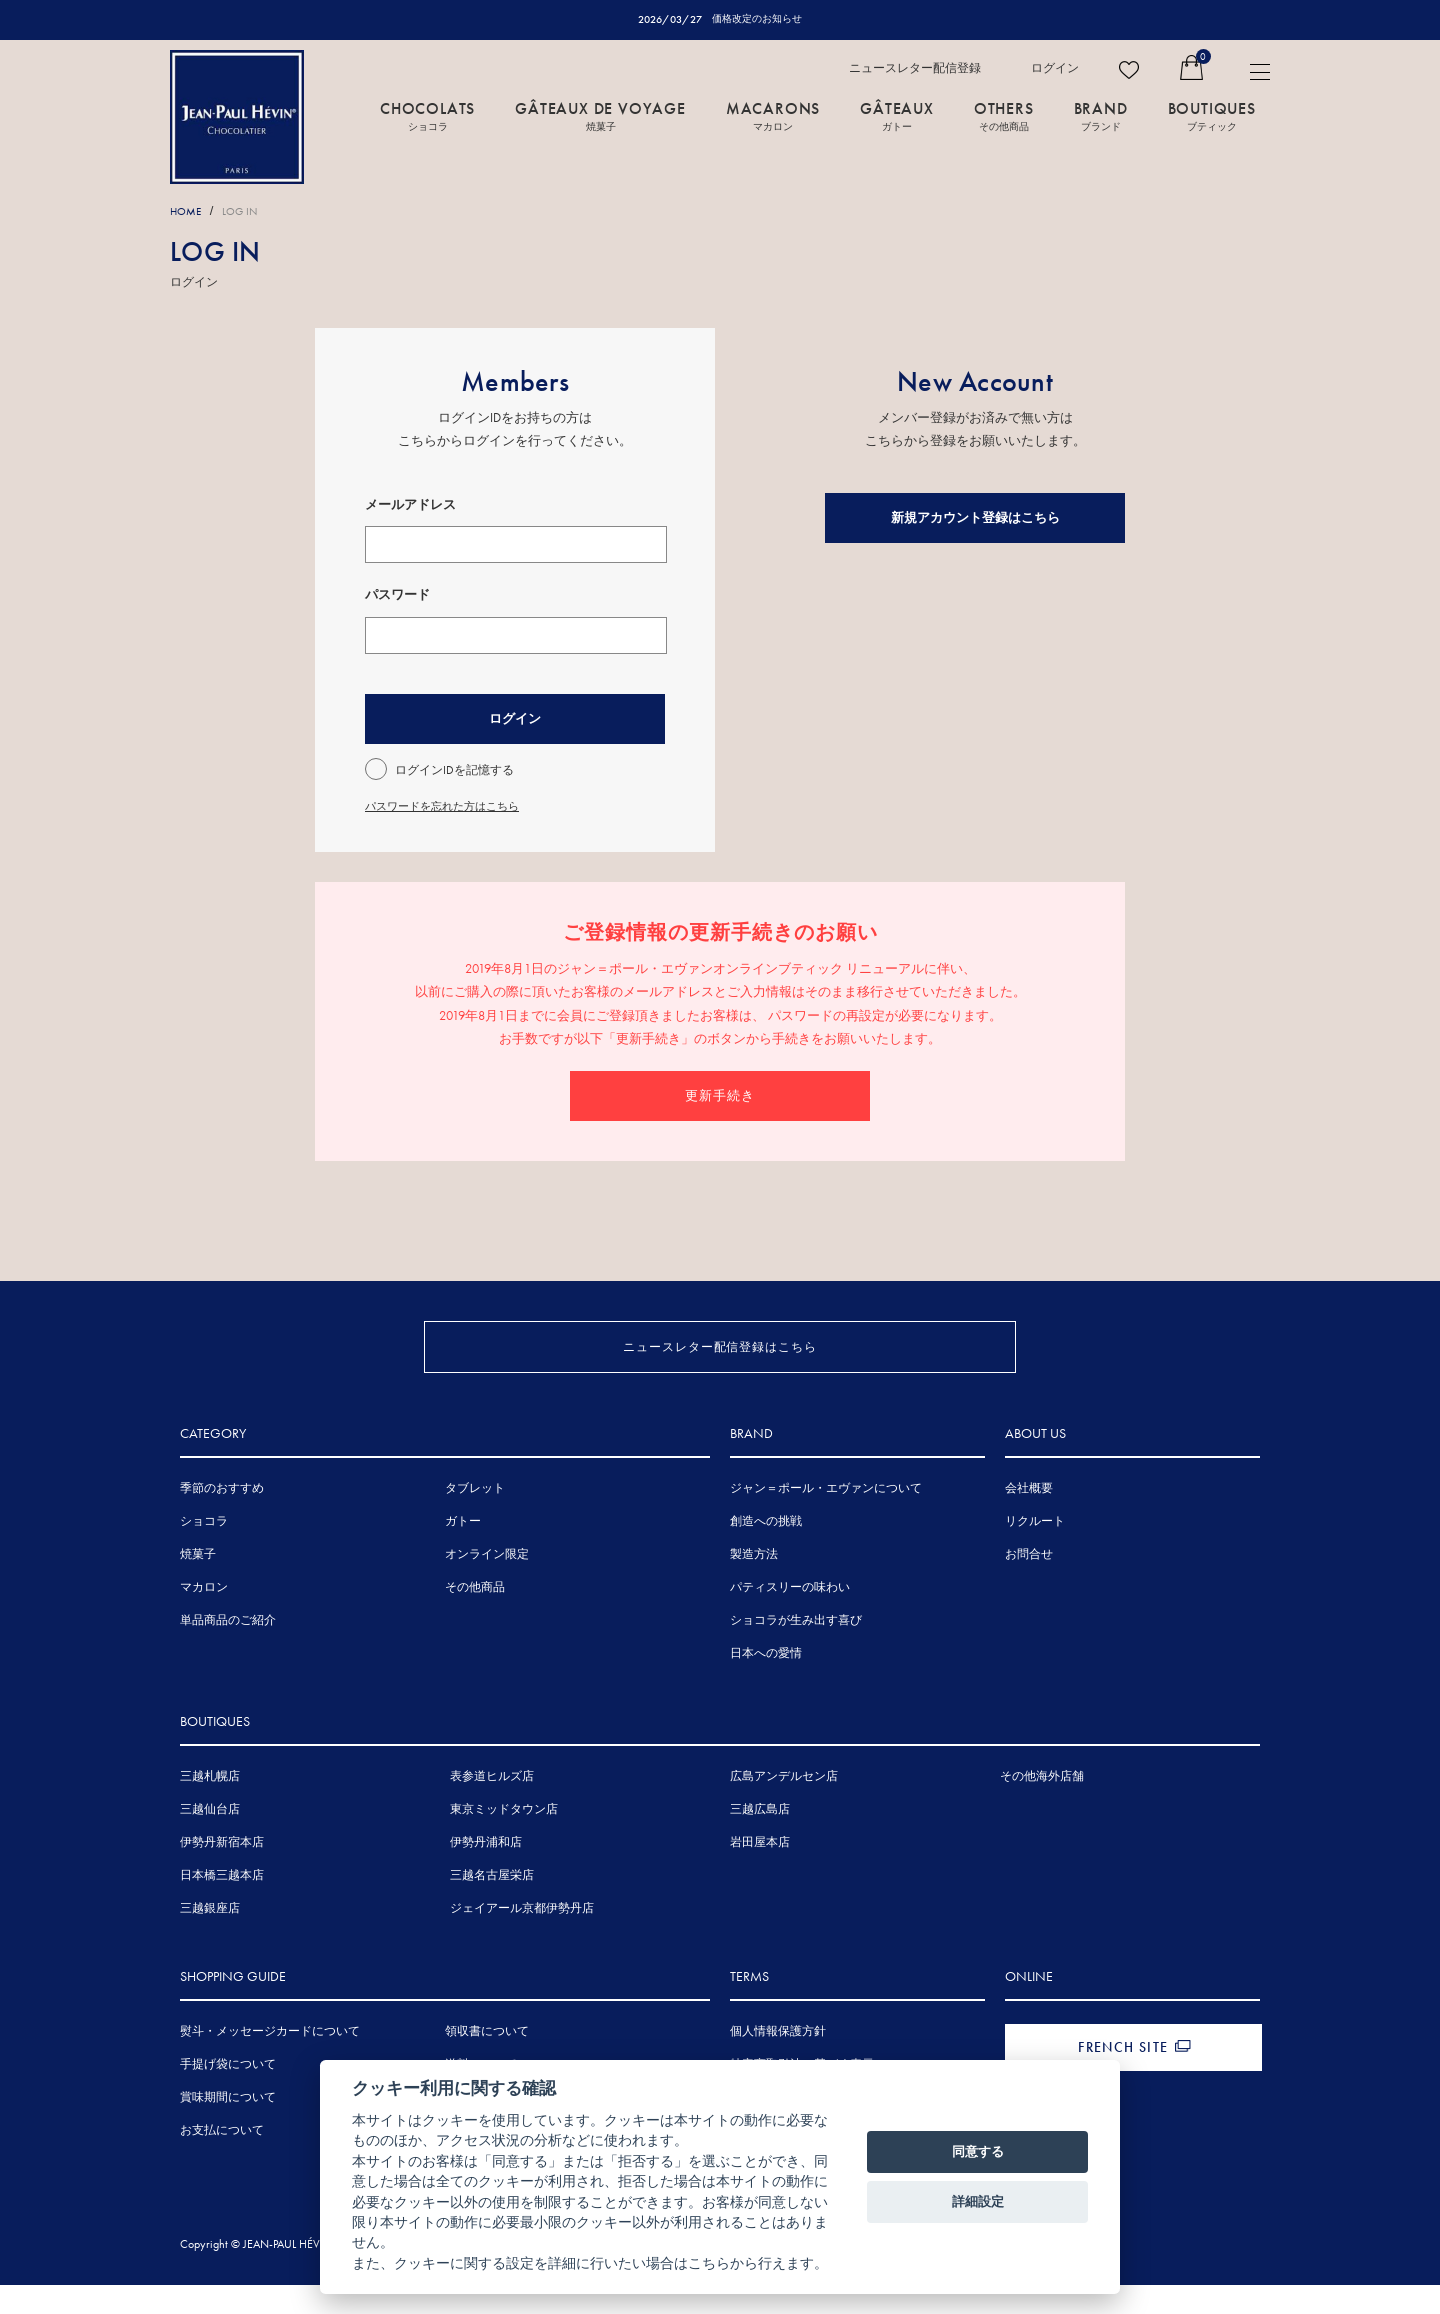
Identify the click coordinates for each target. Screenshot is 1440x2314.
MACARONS (773, 117)
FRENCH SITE (1123, 2080)
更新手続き (720, 1095)
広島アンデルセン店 (784, 1809)
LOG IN (247, 212)
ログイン (1055, 69)
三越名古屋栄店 (492, 1908)
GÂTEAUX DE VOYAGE (600, 117)
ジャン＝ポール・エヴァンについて (826, 1521)
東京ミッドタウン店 (504, 1842)
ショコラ (204, 1554)
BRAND (1101, 117)
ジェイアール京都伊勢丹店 (522, 1941)
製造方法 (754, 1587)
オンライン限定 (487, 1587)
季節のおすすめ (222, 1521)
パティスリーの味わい (790, 1620)
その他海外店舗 (1042, 1809)
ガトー (463, 1554)
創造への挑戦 (766, 1554)
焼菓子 (198, 1587)
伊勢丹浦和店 (486, 1875)
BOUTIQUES (1212, 117)
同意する (978, 2151)
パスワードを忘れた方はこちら (449, 807)
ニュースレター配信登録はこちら (720, 1346)
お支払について (222, 2163)
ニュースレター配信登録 (915, 69)
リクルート (1035, 1554)
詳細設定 (978, 2201)
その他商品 (475, 1620)
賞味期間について (228, 2130)
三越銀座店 (210, 1941)
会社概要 (1029, 1521)
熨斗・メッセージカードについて (270, 2064)
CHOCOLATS (427, 117)
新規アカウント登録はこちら (975, 518)
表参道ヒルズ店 (492, 1809)
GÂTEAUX (897, 117)
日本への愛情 (766, 1686)
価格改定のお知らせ (757, 19)
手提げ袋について (228, 2097)
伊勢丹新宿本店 (222, 1875)
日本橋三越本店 (222, 1908)
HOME (188, 212)
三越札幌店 (210, 1809)
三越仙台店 (210, 1842)
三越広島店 (760, 1842)
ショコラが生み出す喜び (796, 1653)
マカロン (204, 1620)
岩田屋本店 (760, 1875)
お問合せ (1029, 1587)
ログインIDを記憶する (454, 771)
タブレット (475, 1521)
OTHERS (1004, 117)
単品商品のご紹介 (228, 1653)
